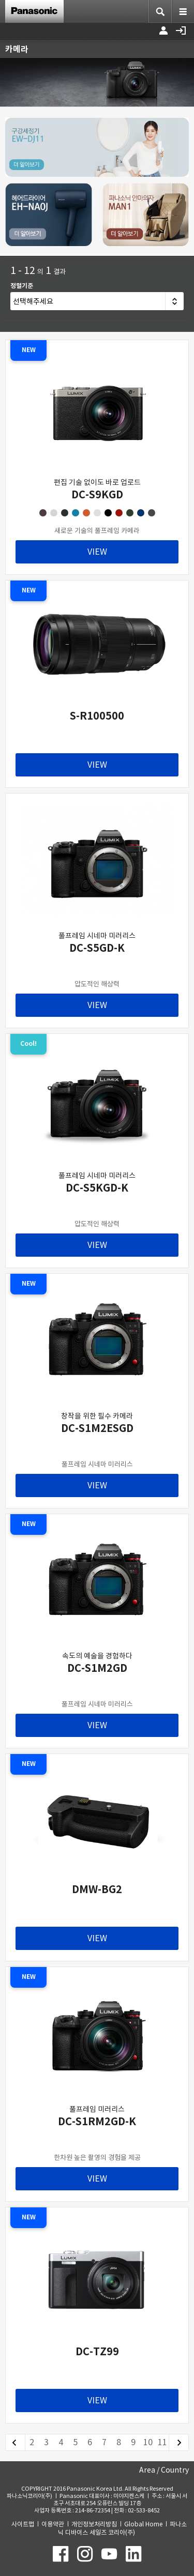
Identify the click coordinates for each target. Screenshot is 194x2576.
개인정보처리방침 (94, 2524)
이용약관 (52, 2524)
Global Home (143, 2524)
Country (175, 2470)
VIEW (97, 551)
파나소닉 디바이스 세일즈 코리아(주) (122, 2528)
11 (162, 2442)
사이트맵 (22, 2524)
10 (148, 2442)
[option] (97, 82)
